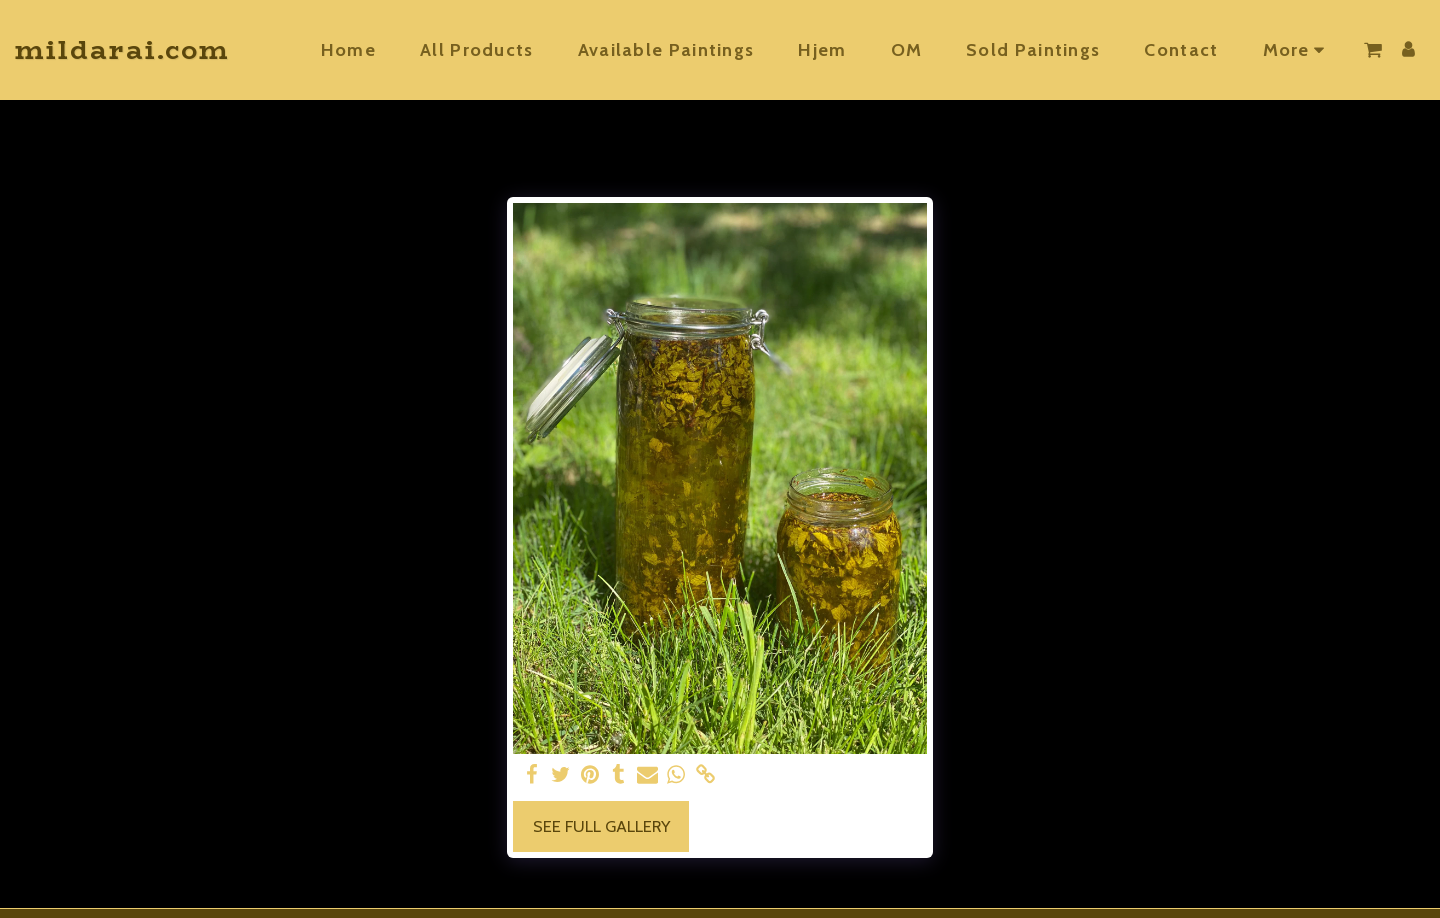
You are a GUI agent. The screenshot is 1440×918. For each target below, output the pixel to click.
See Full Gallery (601, 826)
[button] (1373, 50)
